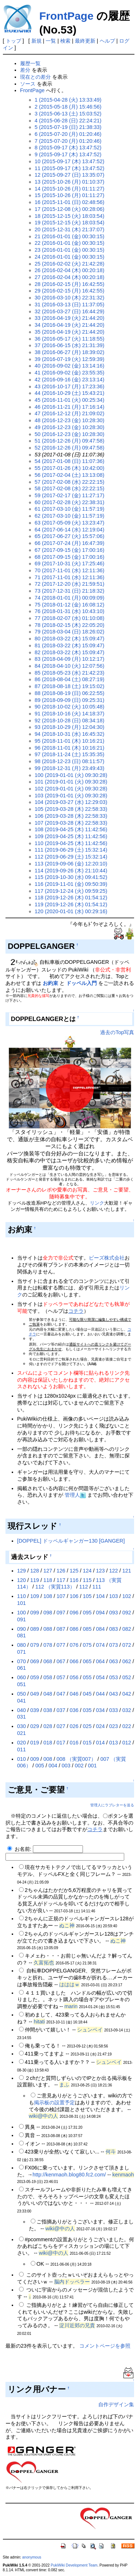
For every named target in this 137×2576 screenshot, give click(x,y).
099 (34, 1612)
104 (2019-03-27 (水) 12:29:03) (71, 802)
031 (21, 1717)
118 (47, 1580)
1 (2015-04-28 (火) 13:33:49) (68, 100)
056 (74, 1677)
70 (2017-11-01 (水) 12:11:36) (69, 570)
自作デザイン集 (116, 2404)
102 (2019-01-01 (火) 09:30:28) (71, 789)
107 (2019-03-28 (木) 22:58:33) (71, 823)
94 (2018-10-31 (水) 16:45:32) (69, 734)
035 (87, 1710)
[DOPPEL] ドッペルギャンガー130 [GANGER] (71, 1541)
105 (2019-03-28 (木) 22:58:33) (71, 809)
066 (74, 1661)
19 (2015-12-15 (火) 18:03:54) (69, 222)
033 (113, 1710)
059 (34, 1677)
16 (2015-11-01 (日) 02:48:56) (69, 202)
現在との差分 (35, 77)
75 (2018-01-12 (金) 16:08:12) (69, 605)
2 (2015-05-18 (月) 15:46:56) (68, 107)
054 (100, 1677)
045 (87, 1694)
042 (126, 1694)
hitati (39, 2022)
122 (113, 1571)
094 (100, 1612)
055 (87, 1677)
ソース (27, 84)
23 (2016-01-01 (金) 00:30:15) (69, 250)
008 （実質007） (76, 1759)
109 (34, 1596)
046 (74, 1694)
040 (21, 1710)
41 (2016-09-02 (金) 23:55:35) (69, 373)
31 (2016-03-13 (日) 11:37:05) (69, 304)
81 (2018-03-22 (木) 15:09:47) (69, 645)
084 (100, 1629)
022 (126, 1726)
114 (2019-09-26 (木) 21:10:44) (71, 870)
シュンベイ (90, 2030)
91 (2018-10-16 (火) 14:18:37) (69, 713)
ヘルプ (107, 41)
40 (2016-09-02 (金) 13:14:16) (69, 366)
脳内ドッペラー (72, 2282)
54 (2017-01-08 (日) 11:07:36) (69, 461)
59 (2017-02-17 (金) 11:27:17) (69, 495)
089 (34, 1629)
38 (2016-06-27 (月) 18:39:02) (69, 352)
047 (61, 1694)
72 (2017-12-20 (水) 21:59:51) (69, 584)
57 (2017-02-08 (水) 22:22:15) (69, 482)
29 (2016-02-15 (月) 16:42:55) (69, 291)
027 (61, 1726)
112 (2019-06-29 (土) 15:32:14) (71, 857)
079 (34, 1645)
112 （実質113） (55, 1587)
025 (87, 1726)
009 (34, 1759)
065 (87, 1661)
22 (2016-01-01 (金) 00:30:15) (69, 243)
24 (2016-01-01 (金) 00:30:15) (69, 257)
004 (53, 1765)
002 (79, 1765)
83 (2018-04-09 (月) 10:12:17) (69, 659)
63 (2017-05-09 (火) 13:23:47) (69, 523)
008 (47, 1759)
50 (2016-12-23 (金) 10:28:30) (69, 434)
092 (126, 1612)
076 (74, 1645)
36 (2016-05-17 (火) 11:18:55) (69, 339)
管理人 (72, 1495)
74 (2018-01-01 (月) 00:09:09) (69, 598)
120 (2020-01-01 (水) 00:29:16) (71, 911)
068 (47, 1661)
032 (126, 1710)
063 (113, 1661)
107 (61, 1596)
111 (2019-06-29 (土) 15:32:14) (71, 850)
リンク (97, 1203)
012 (126, 1743)
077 (61, 1645)
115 (87, 1580)
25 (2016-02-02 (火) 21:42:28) (69, 264)
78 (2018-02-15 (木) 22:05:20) (69, 625)
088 (47, 1629)
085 (87, 1629)
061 (21, 1668)
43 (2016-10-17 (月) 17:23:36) (69, 386)
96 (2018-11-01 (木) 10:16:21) (69, 748)
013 (113, 1743)
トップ (13, 41)
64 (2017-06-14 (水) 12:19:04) (69, 530)
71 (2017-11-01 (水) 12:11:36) (69, 577)
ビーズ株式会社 (107, 1258)
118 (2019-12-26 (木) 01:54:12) (71, 897)
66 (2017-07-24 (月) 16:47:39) (69, 543)
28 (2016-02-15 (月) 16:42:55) (69, 284)
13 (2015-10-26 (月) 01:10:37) (69, 182)
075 (87, 1645)
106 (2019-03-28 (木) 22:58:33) (71, 816)
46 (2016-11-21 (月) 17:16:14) (69, 407)
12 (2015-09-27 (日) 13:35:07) (69, 175)
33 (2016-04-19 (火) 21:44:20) (69, 318)
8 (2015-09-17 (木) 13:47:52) (68, 147)
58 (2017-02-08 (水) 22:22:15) (69, 488)
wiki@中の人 (43, 2116)
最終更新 (85, 41)
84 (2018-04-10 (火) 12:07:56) (69, 666)
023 (113, 1726)
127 (47, 1571)
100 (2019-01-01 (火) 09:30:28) (71, 775)
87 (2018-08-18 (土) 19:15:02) (69, 686)
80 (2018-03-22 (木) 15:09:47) (69, 638)
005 (39, 1765)
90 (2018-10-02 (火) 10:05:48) (69, 707)
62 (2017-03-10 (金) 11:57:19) (69, 516)
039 (34, 1710)
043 (113, 1694)
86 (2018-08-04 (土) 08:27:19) (69, 679)
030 (21, 1726)
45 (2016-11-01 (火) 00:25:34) (69, 400)
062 (126, 1661)
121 (126, 1571)
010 (21, 1759)
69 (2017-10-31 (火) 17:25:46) (69, 563)
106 (74, 1596)
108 (47, 1596)
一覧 (51, 41)
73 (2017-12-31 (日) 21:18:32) (69, 591)
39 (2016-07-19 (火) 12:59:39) (69, 359)
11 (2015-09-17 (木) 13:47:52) (69, 168)
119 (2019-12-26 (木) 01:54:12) (71, 904)
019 (34, 1743)
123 (100, 1571)
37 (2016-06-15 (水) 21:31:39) (69, 345)
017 (61, 1743)
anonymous (31, 2557)
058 (47, 1677)
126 (61, 1571)
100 (21, 1612)
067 (61, 1661)
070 (21, 1661)
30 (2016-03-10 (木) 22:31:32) (69, 298)
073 (113, 1645)
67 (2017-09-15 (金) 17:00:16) (69, 550)
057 (61, 1677)
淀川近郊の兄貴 (77, 2325)
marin (70, 2006)
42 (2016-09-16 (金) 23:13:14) (69, 379)
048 (47, 1694)
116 (74, 1580)
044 (100, 1694)
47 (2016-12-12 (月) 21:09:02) (69, 413)
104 (100, 1596)
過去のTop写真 (117, 1032)
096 (74, 1612)
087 (61, 1629)
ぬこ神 (67, 1925)
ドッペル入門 (81, 983)
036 (74, 1710)
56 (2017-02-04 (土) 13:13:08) (69, 475)
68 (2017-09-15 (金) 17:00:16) (69, 557)
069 (34, 1661)
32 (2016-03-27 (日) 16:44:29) (69, 311)
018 (47, 1743)
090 (21, 1629)
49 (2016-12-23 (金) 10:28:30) (69, 427)
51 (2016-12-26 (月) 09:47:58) (69, 441)
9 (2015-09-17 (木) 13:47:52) (68, 154)
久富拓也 (44, 1963)
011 (21, 1749)
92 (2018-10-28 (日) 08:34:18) (69, 720)
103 (113, 1596)
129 (21, 1571)
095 (87, 1612)
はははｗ (69, 1984)
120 (21, 1580)
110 (21, 1596)
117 (61, 1580)
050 (21, 1694)
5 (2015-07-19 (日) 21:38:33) (68, 127)
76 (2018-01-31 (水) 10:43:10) (69, 611)
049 (34, 1694)
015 (87, 1743)
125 (74, 1571)
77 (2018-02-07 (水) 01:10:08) (69, 618)
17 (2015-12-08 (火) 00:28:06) (69, 209)
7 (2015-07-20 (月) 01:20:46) (68, 141)
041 (21, 1701)
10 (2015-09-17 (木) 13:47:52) (69, 161)
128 (34, 1571)
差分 (25, 70)
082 (126, 1629)
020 (21, 1743)
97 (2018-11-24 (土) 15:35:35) (69, 754)
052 (126, 1677)
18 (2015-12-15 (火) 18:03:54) (69, 216)
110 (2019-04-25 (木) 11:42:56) (71, 843)
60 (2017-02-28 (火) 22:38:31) (69, 502)
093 (113, 1612)
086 (74, 1629)
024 (100, 1726)
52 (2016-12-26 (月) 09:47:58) (69, 448)
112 (83, 1587)
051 (21, 1684)
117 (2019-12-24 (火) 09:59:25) (71, 891)
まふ (64, 2085)
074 (100, 1645)
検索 (65, 41)
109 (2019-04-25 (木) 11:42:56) (71, 836)
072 (126, 1645)
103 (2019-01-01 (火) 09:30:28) (71, 795)
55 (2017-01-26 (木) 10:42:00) (69, 468)
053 (113, 1677)
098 (47, 1612)
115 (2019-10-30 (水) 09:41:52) (71, 877)
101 (21, 1603)
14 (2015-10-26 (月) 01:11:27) (69, 189)
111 (96, 1587)
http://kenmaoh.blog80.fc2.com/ (69, 2175)
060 (21, 1677)
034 (100, 1710)
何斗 (111, 2152)
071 (21, 1652)
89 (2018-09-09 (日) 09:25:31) (69, 700)
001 (92, 1765)
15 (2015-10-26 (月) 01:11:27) (69, 195)
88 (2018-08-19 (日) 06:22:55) (69, 693)
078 (47, 1645)
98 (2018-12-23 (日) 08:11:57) (69, 761)
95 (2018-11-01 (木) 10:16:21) (69, 741)
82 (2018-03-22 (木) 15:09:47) (69, 652)
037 (61, 1710)
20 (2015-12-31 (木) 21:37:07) (69, 229)
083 (113, 1629)
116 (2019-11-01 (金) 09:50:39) (71, 884)
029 (34, 1726)
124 (87, 1571)
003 (66, 1765)
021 (21, 1733)
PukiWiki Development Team (74, 2565)
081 (21, 1635)
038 (47, 1710)
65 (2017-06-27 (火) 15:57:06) (69, 536)
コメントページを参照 (104, 2346)
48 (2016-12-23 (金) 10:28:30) (69, 420)
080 (21, 1645)
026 (74, 1726)
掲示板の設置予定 (54, 2102)
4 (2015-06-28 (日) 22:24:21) (68, 120)
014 (100, 1743)
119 (34, 1580)
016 (74, 1743)
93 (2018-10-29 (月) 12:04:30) (69, 727)
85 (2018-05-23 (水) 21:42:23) (69, 673)
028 (47, 1726)
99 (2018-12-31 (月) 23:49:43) (69, 768)
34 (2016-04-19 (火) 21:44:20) (69, 325)
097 (61, 1612)
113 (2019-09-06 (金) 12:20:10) (71, 864)
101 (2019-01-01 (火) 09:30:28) (71, 782)
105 (87, 1596)
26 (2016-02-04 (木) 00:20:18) (69, 270)
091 (21, 1619)
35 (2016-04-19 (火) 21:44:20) (69, 332)
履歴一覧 (30, 63)
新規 (36, 41)
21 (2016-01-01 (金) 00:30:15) (69, 236)
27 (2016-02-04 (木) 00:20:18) (69, 277)
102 (126, 1596)
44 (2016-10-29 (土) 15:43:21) (69, 393)
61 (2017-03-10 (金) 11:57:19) (69, 509)
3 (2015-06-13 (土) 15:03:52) (68, 114)
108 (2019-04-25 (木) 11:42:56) (71, 829)
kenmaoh (123, 2175)
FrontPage (66, 16)
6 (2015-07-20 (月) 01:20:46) (68, 134)
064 (100, 1661)
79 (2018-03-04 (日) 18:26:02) (69, 632)
